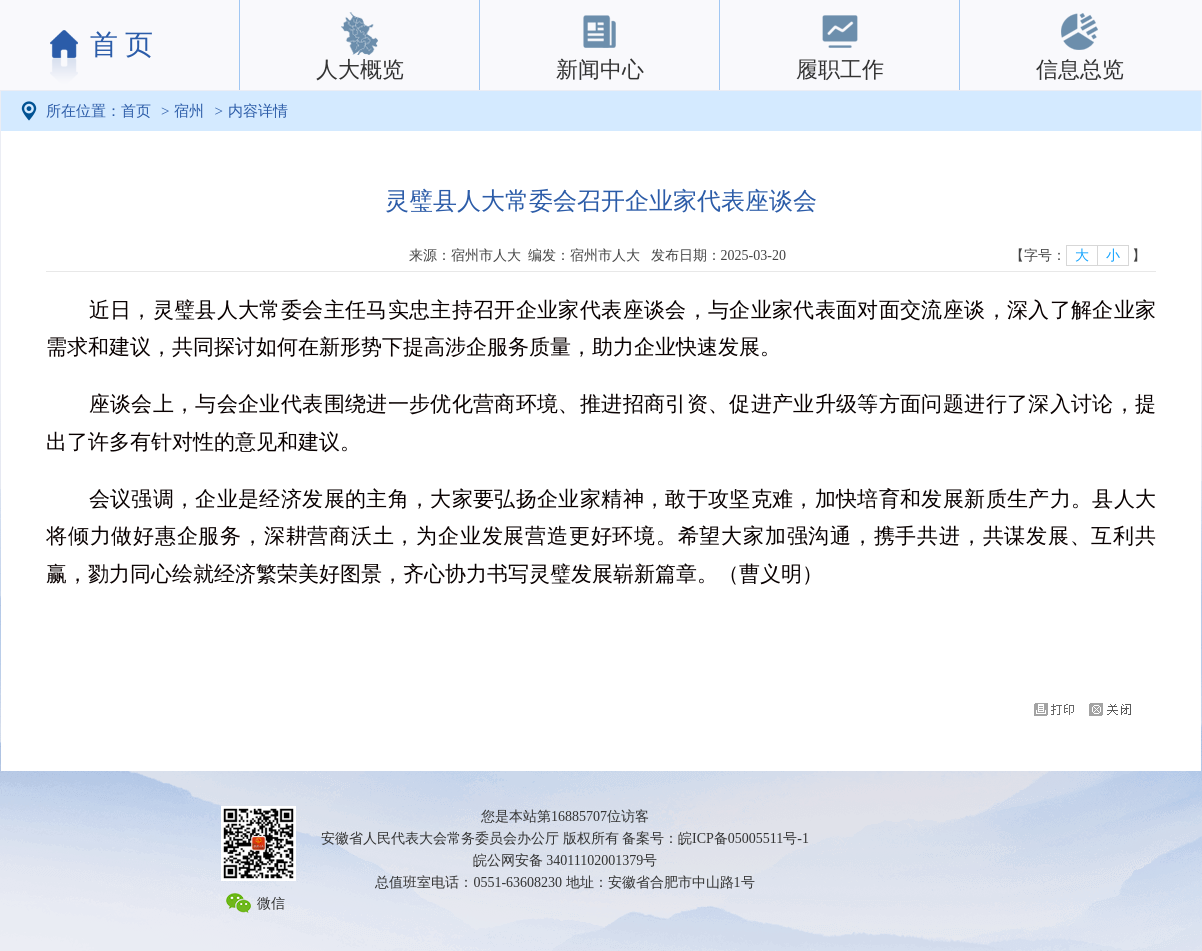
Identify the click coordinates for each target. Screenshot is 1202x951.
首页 (136, 111)
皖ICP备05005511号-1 (743, 838)
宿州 (189, 111)
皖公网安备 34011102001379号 (565, 860)
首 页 (121, 44)
